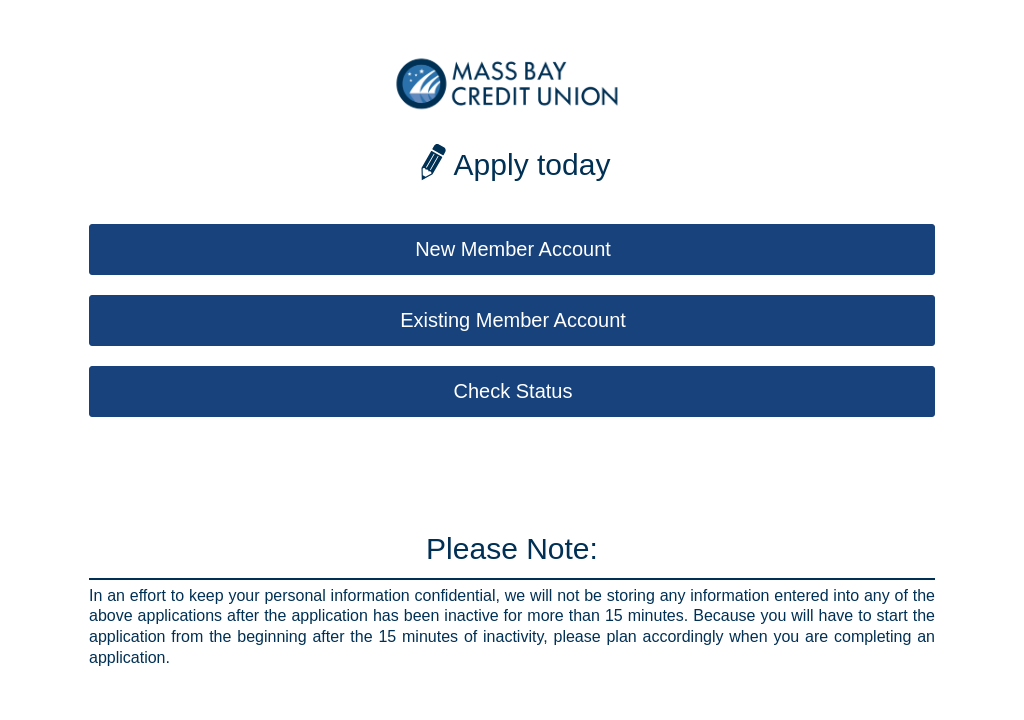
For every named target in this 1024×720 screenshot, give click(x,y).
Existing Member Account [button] (513, 320)
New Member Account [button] (513, 249)
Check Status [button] (513, 391)
